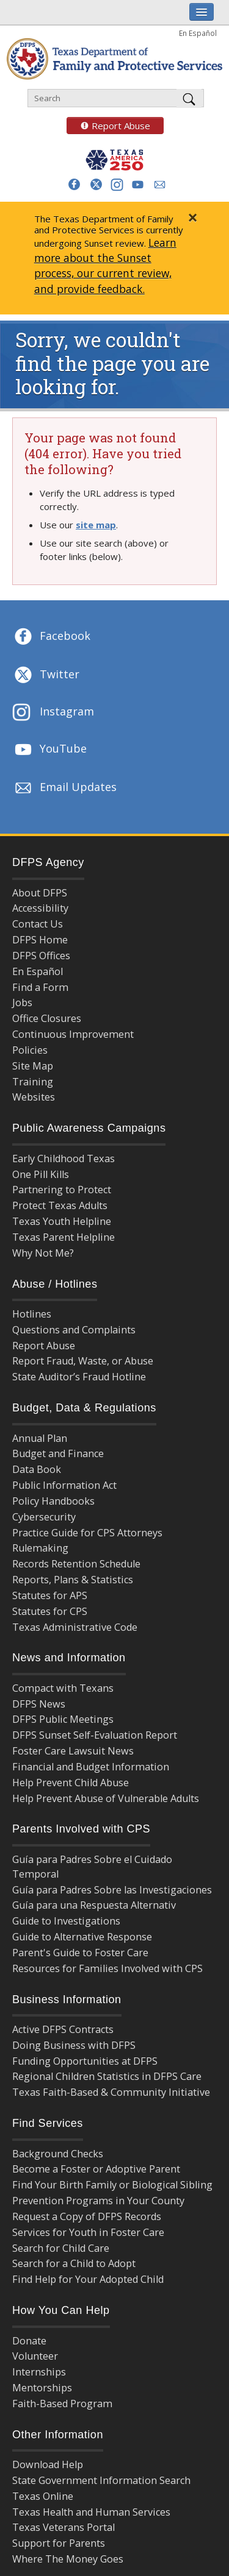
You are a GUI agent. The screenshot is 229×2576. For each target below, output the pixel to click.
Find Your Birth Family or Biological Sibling (112, 2184)
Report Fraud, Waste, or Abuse (82, 1361)
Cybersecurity (44, 1517)
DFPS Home (40, 939)
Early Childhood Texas (63, 1158)
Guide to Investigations (66, 1921)
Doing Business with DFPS (74, 2045)
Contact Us (37, 924)
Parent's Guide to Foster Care (80, 1952)
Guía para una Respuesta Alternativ (94, 1905)
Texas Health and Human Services (91, 2512)
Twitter (45, 675)
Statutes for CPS (49, 1611)
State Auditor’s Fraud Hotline (79, 1376)
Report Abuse (108, 125)
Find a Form (40, 987)
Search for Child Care (60, 2248)
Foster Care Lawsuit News (73, 1751)
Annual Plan (39, 1438)
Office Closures (46, 1018)
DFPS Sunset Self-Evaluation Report (94, 1735)
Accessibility (40, 908)
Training (32, 1081)
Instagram (53, 713)
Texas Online (42, 2496)
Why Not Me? (43, 1253)
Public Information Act (64, 1485)
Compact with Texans (63, 1688)
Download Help (47, 2464)
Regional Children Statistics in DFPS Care (107, 2076)
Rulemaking (40, 1548)
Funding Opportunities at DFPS (85, 2061)
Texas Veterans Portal (63, 2527)
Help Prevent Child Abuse (70, 1782)
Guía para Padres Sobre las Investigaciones (112, 1890)
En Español (198, 33)
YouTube (49, 750)
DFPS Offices (41, 955)
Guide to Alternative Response (82, 1936)
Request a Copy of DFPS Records (86, 2216)
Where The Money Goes (67, 2559)
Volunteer (35, 2356)
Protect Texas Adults (59, 1205)
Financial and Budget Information (90, 1766)
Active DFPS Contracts (63, 2029)
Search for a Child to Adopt (74, 2263)
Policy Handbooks (53, 1501)
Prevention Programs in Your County (98, 2200)
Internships (39, 2372)
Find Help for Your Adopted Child (88, 2279)
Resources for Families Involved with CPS (107, 1968)
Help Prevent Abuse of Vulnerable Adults (105, 1798)
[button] (74, 184)
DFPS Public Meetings (63, 1719)
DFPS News (38, 1704)
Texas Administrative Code (74, 1627)
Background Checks (57, 2153)
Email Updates (64, 788)
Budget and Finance (58, 1453)
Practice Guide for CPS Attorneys (87, 1532)
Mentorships (42, 2387)
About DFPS (39, 892)
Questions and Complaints (74, 1329)
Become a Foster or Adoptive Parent (96, 2169)
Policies (30, 1050)
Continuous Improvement (73, 1034)
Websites (33, 1097)
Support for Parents (58, 2543)
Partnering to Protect (61, 1189)
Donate (29, 2340)
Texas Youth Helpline (61, 1221)
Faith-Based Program (62, 2403)
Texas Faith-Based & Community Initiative (111, 2092)
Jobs (22, 1002)
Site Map (32, 1066)
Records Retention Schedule (76, 1563)
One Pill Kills (40, 1174)
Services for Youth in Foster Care (88, 2232)
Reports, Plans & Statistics (72, 1579)
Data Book (36, 1469)
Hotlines (31, 1314)
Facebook (51, 637)
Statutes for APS (49, 1595)
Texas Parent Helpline (63, 1237)
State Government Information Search (101, 2480)
